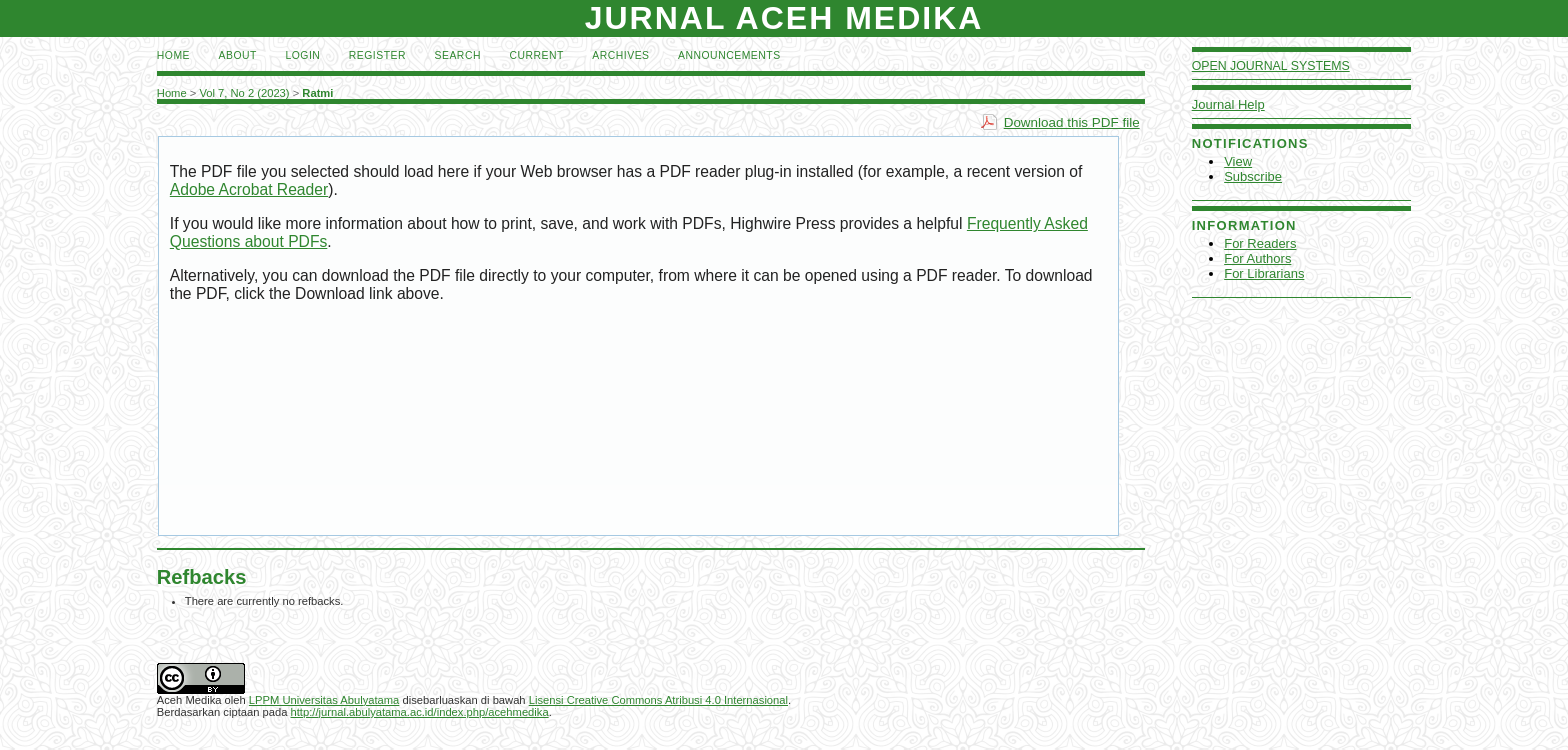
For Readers (1260, 243)
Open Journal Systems (1271, 66)
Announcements (729, 55)
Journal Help (1228, 104)
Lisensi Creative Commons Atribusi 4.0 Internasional (658, 700)
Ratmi (317, 93)
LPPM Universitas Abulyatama (324, 700)
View (1238, 161)
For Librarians (1264, 273)
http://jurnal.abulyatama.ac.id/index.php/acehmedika (420, 712)
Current (536, 55)
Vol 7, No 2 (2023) (244, 93)
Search (458, 55)
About (238, 55)
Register (377, 55)
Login (302, 55)
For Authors (1257, 258)
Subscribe (1253, 176)
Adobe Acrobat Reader (249, 189)
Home (173, 55)
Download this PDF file (1072, 122)
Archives (620, 55)
